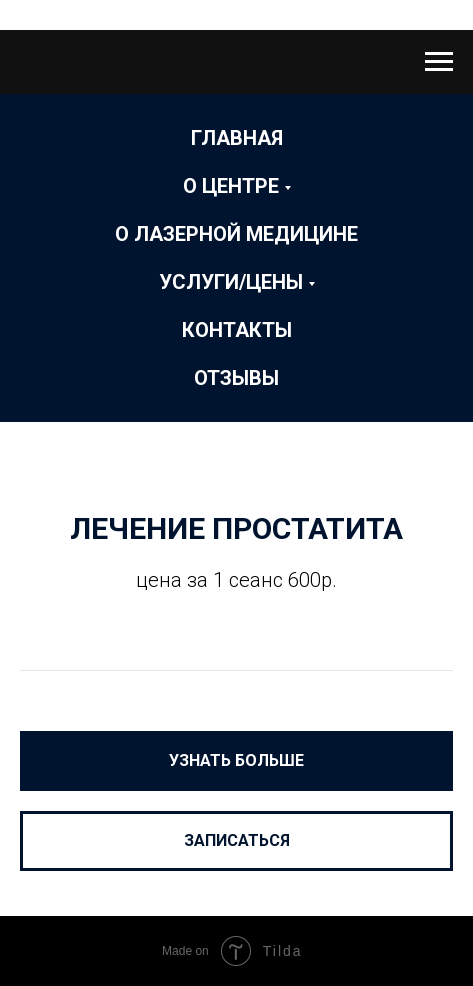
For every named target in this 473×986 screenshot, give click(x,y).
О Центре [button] (231, 186)
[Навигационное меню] (439, 62)
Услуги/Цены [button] (231, 282)
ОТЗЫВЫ (236, 378)
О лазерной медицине (236, 234)
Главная (237, 138)
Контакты (237, 330)
